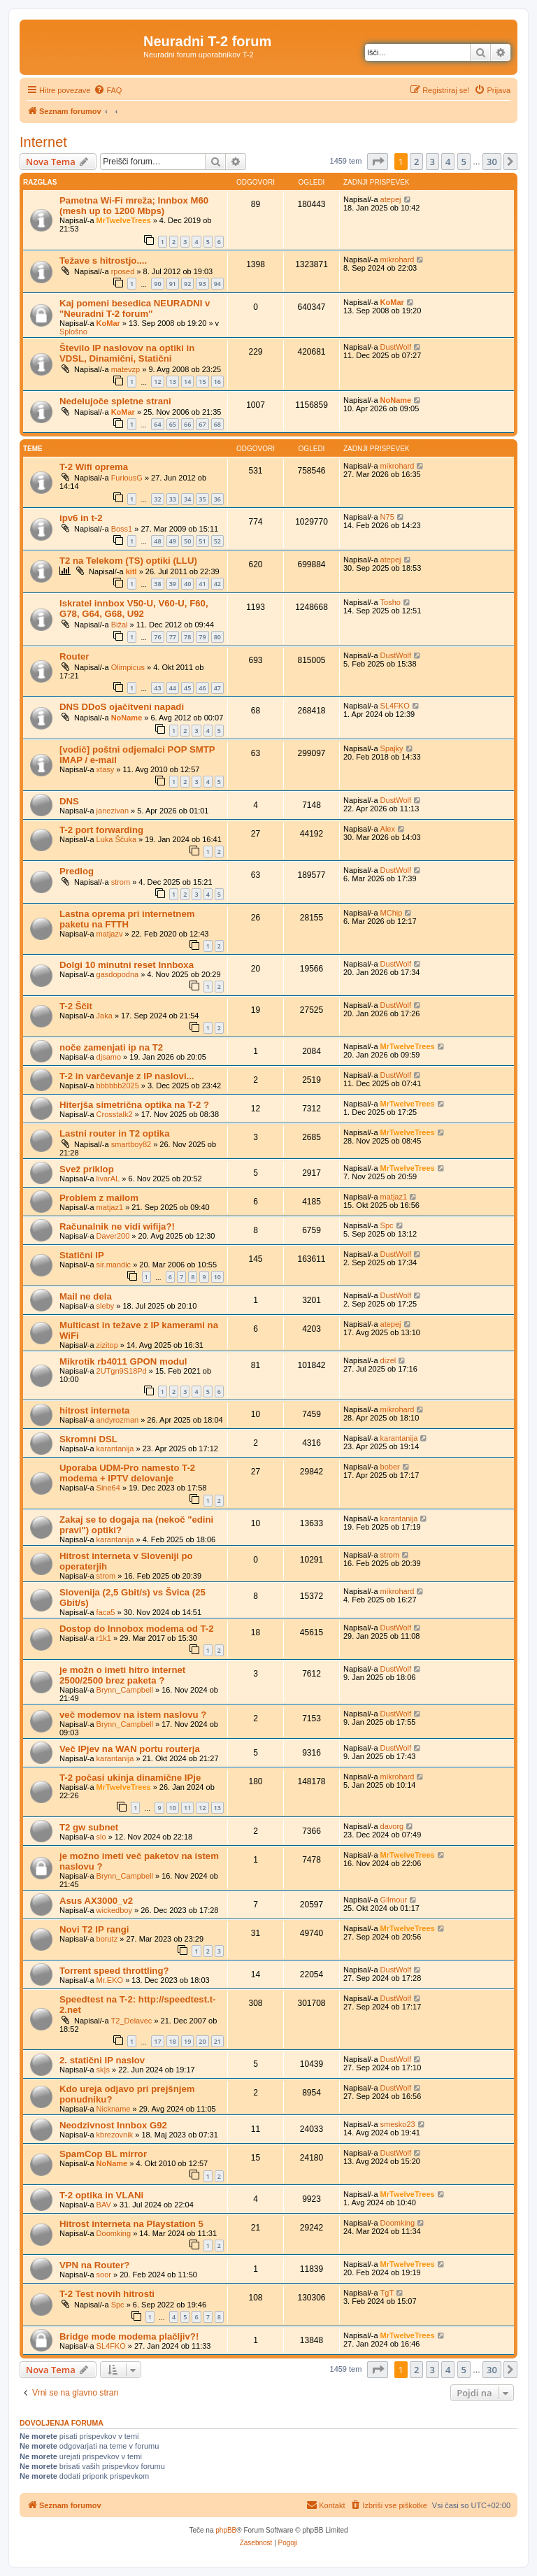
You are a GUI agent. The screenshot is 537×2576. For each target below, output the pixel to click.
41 (202, 583)
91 (172, 283)
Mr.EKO (110, 1980)
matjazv (109, 934)
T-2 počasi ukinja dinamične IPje (130, 1777)
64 (157, 424)
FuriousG (127, 478)
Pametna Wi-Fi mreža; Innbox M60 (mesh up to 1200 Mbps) (133, 205)
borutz (107, 1939)
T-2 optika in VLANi (101, 2195)
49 (172, 541)
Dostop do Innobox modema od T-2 (136, 1628)
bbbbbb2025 (117, 1085)
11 (187, 1807)
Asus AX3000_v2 (96, 1900)
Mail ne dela (85, 1296)
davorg (392, 1826)
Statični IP (81, 1255)
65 (172, 424)
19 (187, 2041)
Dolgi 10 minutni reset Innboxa (126, 965)
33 (172, 499)
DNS (69, 801)
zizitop (107, 1345)
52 (217, 541)
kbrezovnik (115, 2134)
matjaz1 (110, 1207)
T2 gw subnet (88, 1827)
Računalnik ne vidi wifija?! (117, 1226)
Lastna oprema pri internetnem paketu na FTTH (126, 919)
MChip (391, 913)
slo (101, 1837)
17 (157, 2041)
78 (187, 636)
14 (187, 381)
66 (187, 424)
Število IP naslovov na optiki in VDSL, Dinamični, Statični (126, 353)
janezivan (112, 810)
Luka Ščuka (116, 839)
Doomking (113, 2233)
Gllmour (394, 1899)
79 (202, 636)
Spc (387, 1225)
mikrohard (397, 259)
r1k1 (103, 1638)
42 (217, 583)
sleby (105, 1306)
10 (217, 1276)
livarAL (108, 1178)
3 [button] (432, 161)
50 (187, 541)
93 (202, 283)
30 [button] (492, 161)
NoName (396, 400)
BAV (103, 2204)
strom (121, 882)
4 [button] (447, 161)
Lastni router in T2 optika (114, 1133)
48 (157, 541)
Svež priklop (86, 1169)
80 (217, 636)
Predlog (76, 871)
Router (74, 656)
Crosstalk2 (114, 1114)
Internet (43, 142)
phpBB (225, 2530)
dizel (388, 1360)
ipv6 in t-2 (81, 518)
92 (187, 283)
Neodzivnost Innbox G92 (113, 2125)
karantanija (115, 1448)
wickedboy (114, 1910)
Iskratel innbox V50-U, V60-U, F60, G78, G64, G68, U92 (133, 608)
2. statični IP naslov (102, 2060)
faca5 (105, 1612)
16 (217, 381)
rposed (123, 271)
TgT (387, 2293)
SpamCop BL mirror (103, 2154)
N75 (387, 517)
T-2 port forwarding (101, 830)
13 (172, 381)
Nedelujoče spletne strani (115, 401)
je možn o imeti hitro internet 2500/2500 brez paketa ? (122, 1675)
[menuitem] (108, 90)
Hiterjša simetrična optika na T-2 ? (134, 1105)
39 (172, 583)
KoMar (108, 323)
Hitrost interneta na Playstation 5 (131, 2224)
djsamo (108, 1057)
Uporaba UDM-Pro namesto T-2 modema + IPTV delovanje (127, 1473)
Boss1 (122, 529)
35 (202, 499)
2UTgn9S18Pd (121, 1371)
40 (187, 583)
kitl (131, 571)
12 (157, 381)
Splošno (73, 331)
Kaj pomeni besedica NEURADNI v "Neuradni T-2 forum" (134, 308)
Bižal (119, 624)
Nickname (113, 2109)
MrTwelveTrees (123, 220)
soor (103, 2274)
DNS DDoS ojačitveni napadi (121, 707)
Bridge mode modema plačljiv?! (129, 2336)
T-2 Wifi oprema (93, 467)
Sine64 (108, 1487)
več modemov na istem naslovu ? (132, 1714)
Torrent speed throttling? (114, 1970)
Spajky (391, 748)
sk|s (103, 2069)
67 (202, 424)
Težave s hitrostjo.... (103, 260)
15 (202, 381)
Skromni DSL (88, 1439)
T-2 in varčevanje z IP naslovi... (126, 1076)
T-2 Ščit (75, 1006)
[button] (377, 161)
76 (157, 636)
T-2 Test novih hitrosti (107, 2294)
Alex (387, 829)
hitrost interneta (94, 1410)
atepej (390, 199)
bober (390, 1467)
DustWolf (395, 347)
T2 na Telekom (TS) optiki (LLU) (128, 560)
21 (217, 2041)
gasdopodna (117, 974)
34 (187, 499)
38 (157, 583)
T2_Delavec (131, 2020)
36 (217, 499)
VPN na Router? (94, 2265)
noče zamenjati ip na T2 (111, 1047)
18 (172, 2041)
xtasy (105, 769)
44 (172, 687)
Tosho (390, 602)
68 (217, 424)
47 (217, 687)
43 (157, 687)
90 (157, 283)
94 (217, 283)
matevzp (126, 369)
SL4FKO (395, 706)
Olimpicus (128, 667)
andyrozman (117, 1420)
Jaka (104, 1015)
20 (202, 2041)
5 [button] (463, 161)
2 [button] (416, 161)
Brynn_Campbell (124, 1690)
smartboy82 (131, 1144)
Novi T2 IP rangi (94, 1929)
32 (157, 499)
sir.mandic (113, 1264)
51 (202, 541)
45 (187, 687)
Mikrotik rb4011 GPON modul (123, 1361)
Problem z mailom (98, 1198)
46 (202, 687)
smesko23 (397, 2124)
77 (172, 636)
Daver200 (113, 1236)
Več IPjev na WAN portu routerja (129, 1749)
